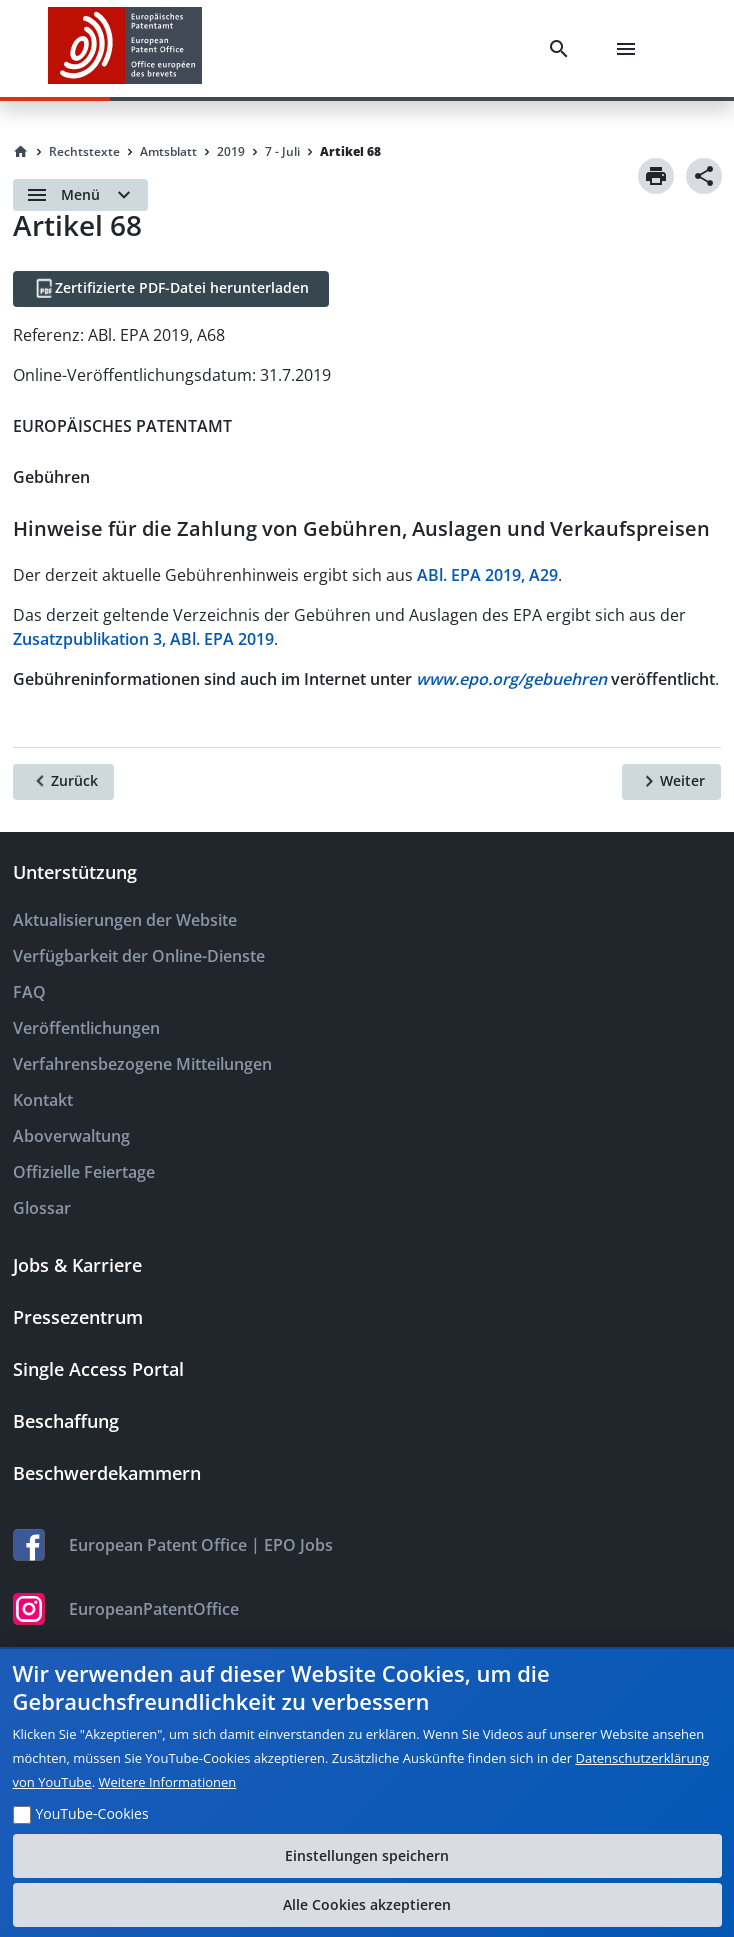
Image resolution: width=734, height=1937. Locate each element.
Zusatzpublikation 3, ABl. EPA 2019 (143, 639)
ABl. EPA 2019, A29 (487, 575)
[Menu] (630, 49)
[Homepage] (21, 152)
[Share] (704, 176)
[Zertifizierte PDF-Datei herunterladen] (171, 289)
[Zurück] (63, 782)
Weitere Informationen (167, 1782)
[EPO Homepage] (125, 48)
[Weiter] (671, 782)
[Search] (563, 49)
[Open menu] (80, 195)
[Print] (656, 176)
